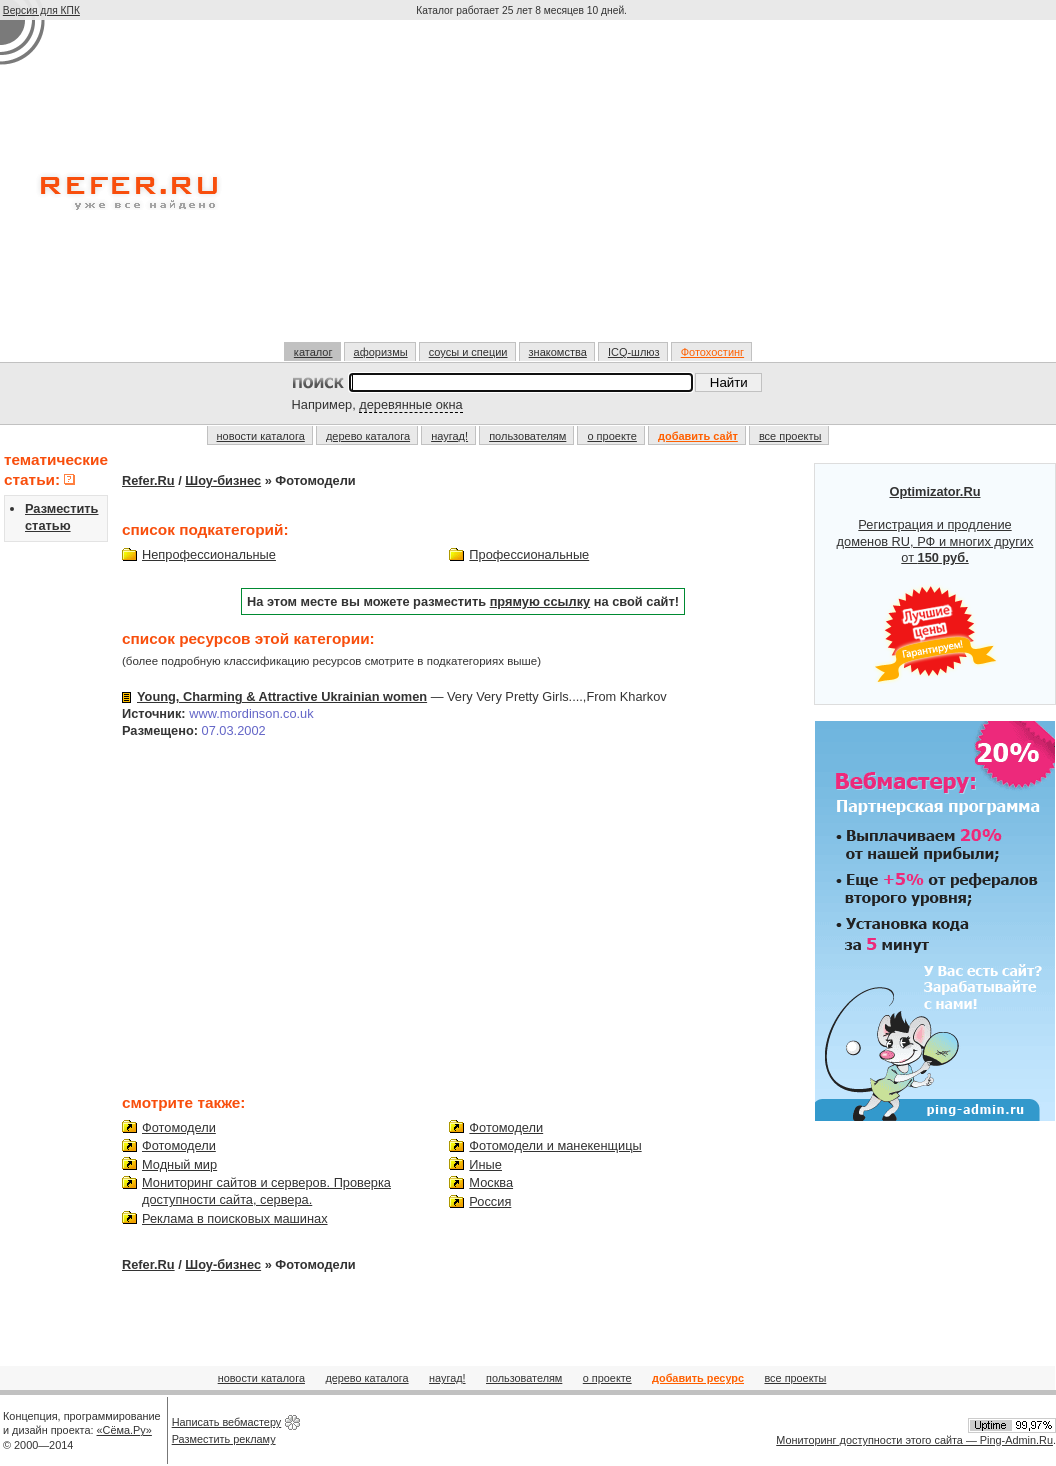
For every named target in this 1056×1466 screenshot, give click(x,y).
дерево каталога (368, 436)
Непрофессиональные (209, 554)
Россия (490, 1201)
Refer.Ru (148, 480)
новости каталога (261, 436)
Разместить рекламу (224, 1439)
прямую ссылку (540, 601)
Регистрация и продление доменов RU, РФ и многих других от (935, 584)
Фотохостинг (712, 352)
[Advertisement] (523, 189)
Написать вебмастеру (227, 1422)
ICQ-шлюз (634, 352)
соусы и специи (468, 352)
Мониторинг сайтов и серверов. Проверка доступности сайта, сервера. (266, 1191)
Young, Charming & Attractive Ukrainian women (282, 696)
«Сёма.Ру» (124, 1430)
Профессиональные (529, 554)
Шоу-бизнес (223, 480)
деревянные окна (410, 404)
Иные (485, 1164)
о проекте (611, 436)
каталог (313, 352)
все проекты (790, 436)
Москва (491, 1182)
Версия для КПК (41, 10)
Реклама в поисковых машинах (235, 1218)
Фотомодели (179, 1127)
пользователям (527, 436)
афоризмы (381, 352)
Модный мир (179, 1164)
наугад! (449, 436)
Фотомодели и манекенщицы (555, 1145)
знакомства (558, 352)
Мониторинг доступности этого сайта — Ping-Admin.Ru (914, 1440)
